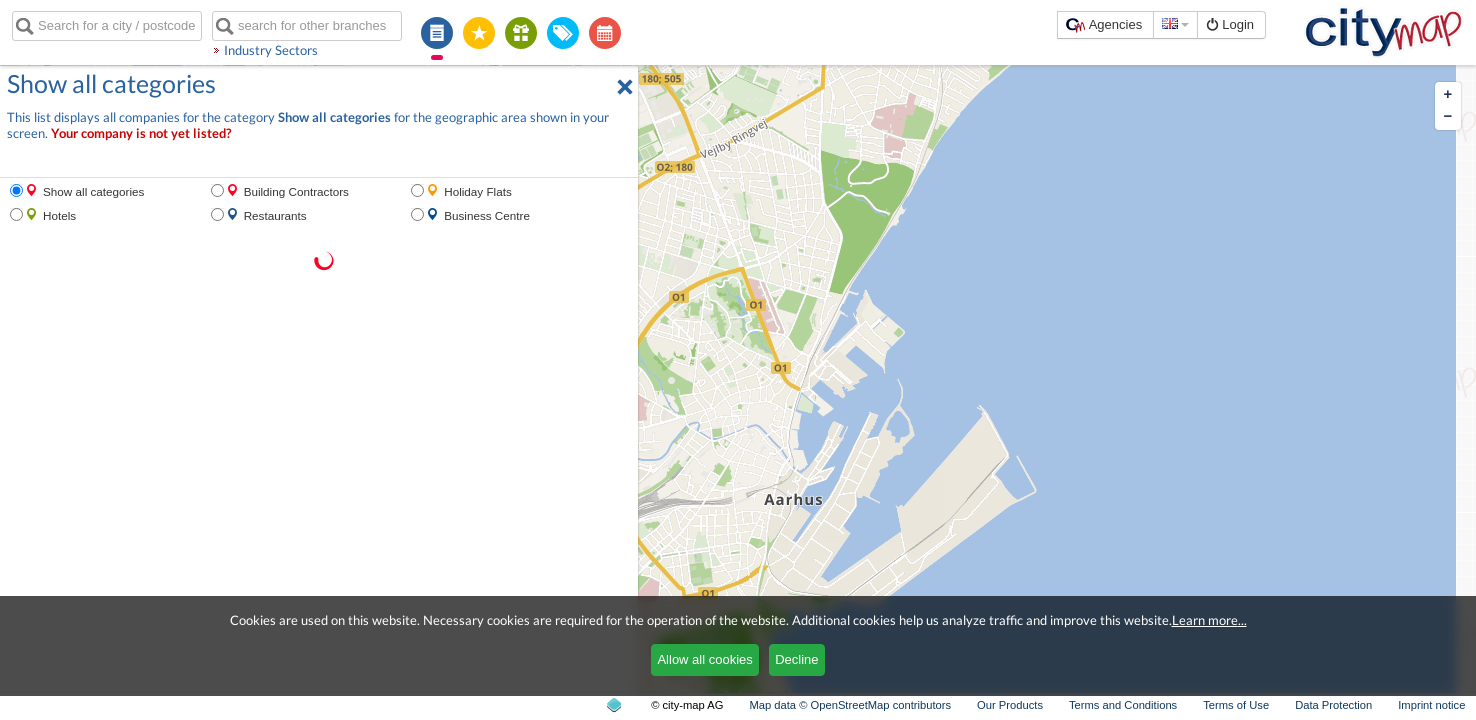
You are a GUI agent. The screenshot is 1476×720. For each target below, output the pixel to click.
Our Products (1010, 705)
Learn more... (1209, 620)
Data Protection (1333, 705)
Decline (796, 659)
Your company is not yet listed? (141, 133)
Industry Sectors (271, 50)
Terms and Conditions (1123, 705)
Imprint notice (1431, 705)
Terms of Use (1236, 705)
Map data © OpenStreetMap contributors (850, 705)
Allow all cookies (704, 659)
